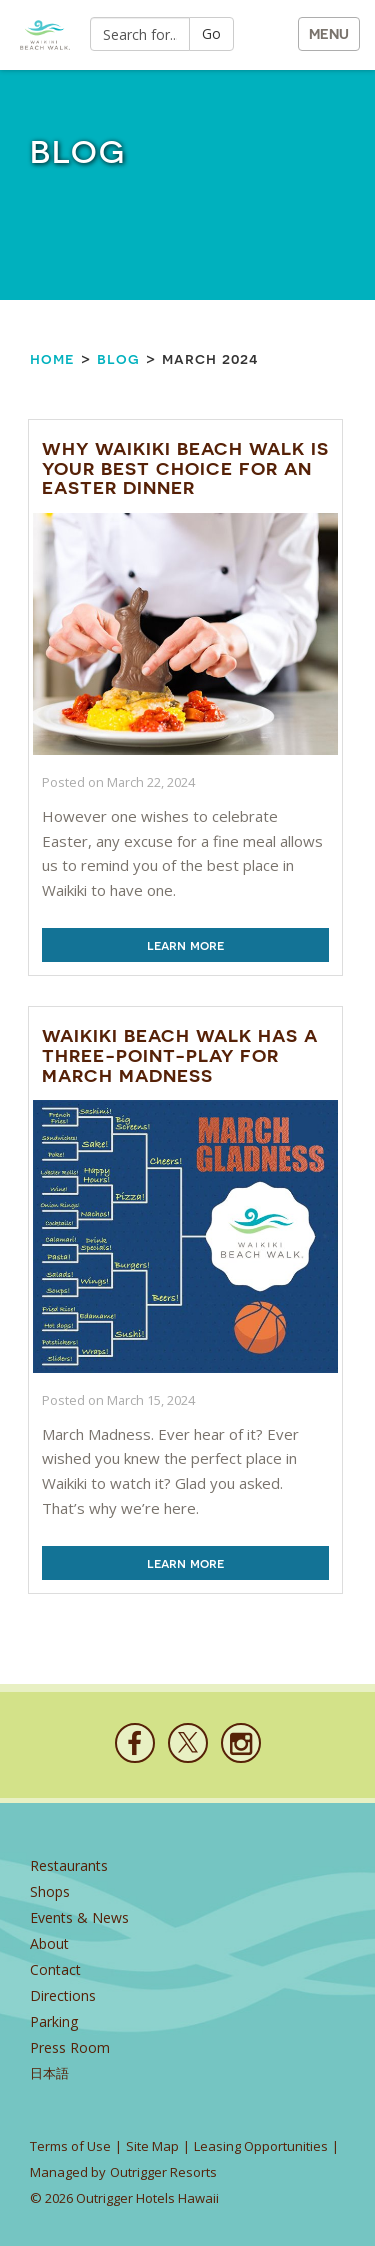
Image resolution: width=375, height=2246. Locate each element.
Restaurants (69, 1865)
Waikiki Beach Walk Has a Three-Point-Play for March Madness (180, 1055)
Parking (54, 2021)
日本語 (49, 2073)
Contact (55, 1969)
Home (52, 358)
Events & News (79, 1917)
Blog (118, 358)
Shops (50, 1891)
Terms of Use (70, 2146)
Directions (63, 1995)
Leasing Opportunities (261, 2146)
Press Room (70, 2047)
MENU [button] (329, 34)
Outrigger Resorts (163, 2172)
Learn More (185, 945)
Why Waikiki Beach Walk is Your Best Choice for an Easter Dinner (185, 468)
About (49, 1943)
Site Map (152, 2146)
